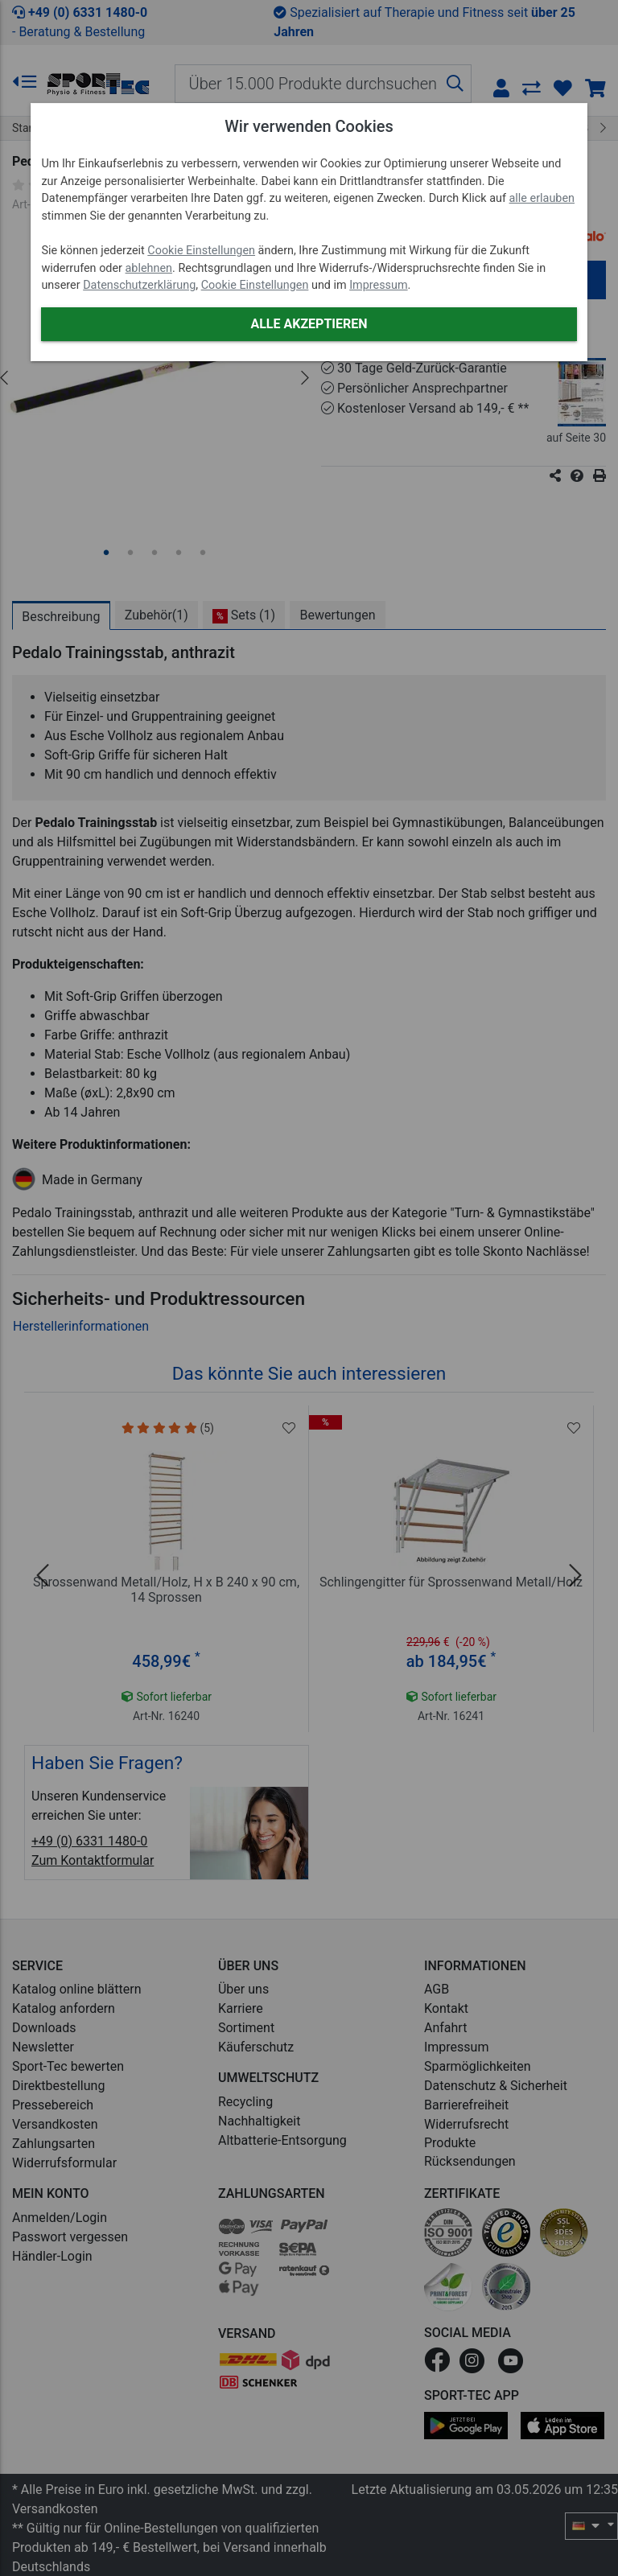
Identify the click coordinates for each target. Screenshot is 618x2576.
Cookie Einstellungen (201, 250)
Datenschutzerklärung (139, 285)
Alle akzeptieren (308, 323)
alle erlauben (542, 198)
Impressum (378, 285)
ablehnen (149, 268)
